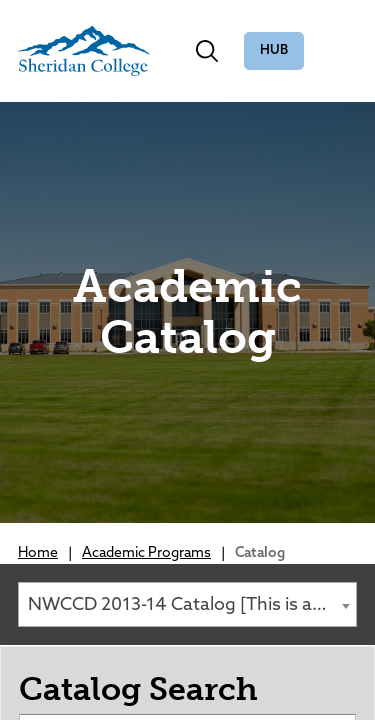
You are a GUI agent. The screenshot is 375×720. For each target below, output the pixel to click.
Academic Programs (146, 553)
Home (38, 553)
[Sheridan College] (84, 51)
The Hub (274, 51)
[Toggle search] (207, 51)
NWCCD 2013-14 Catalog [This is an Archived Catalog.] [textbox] (192, 605)
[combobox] (187, 604)
